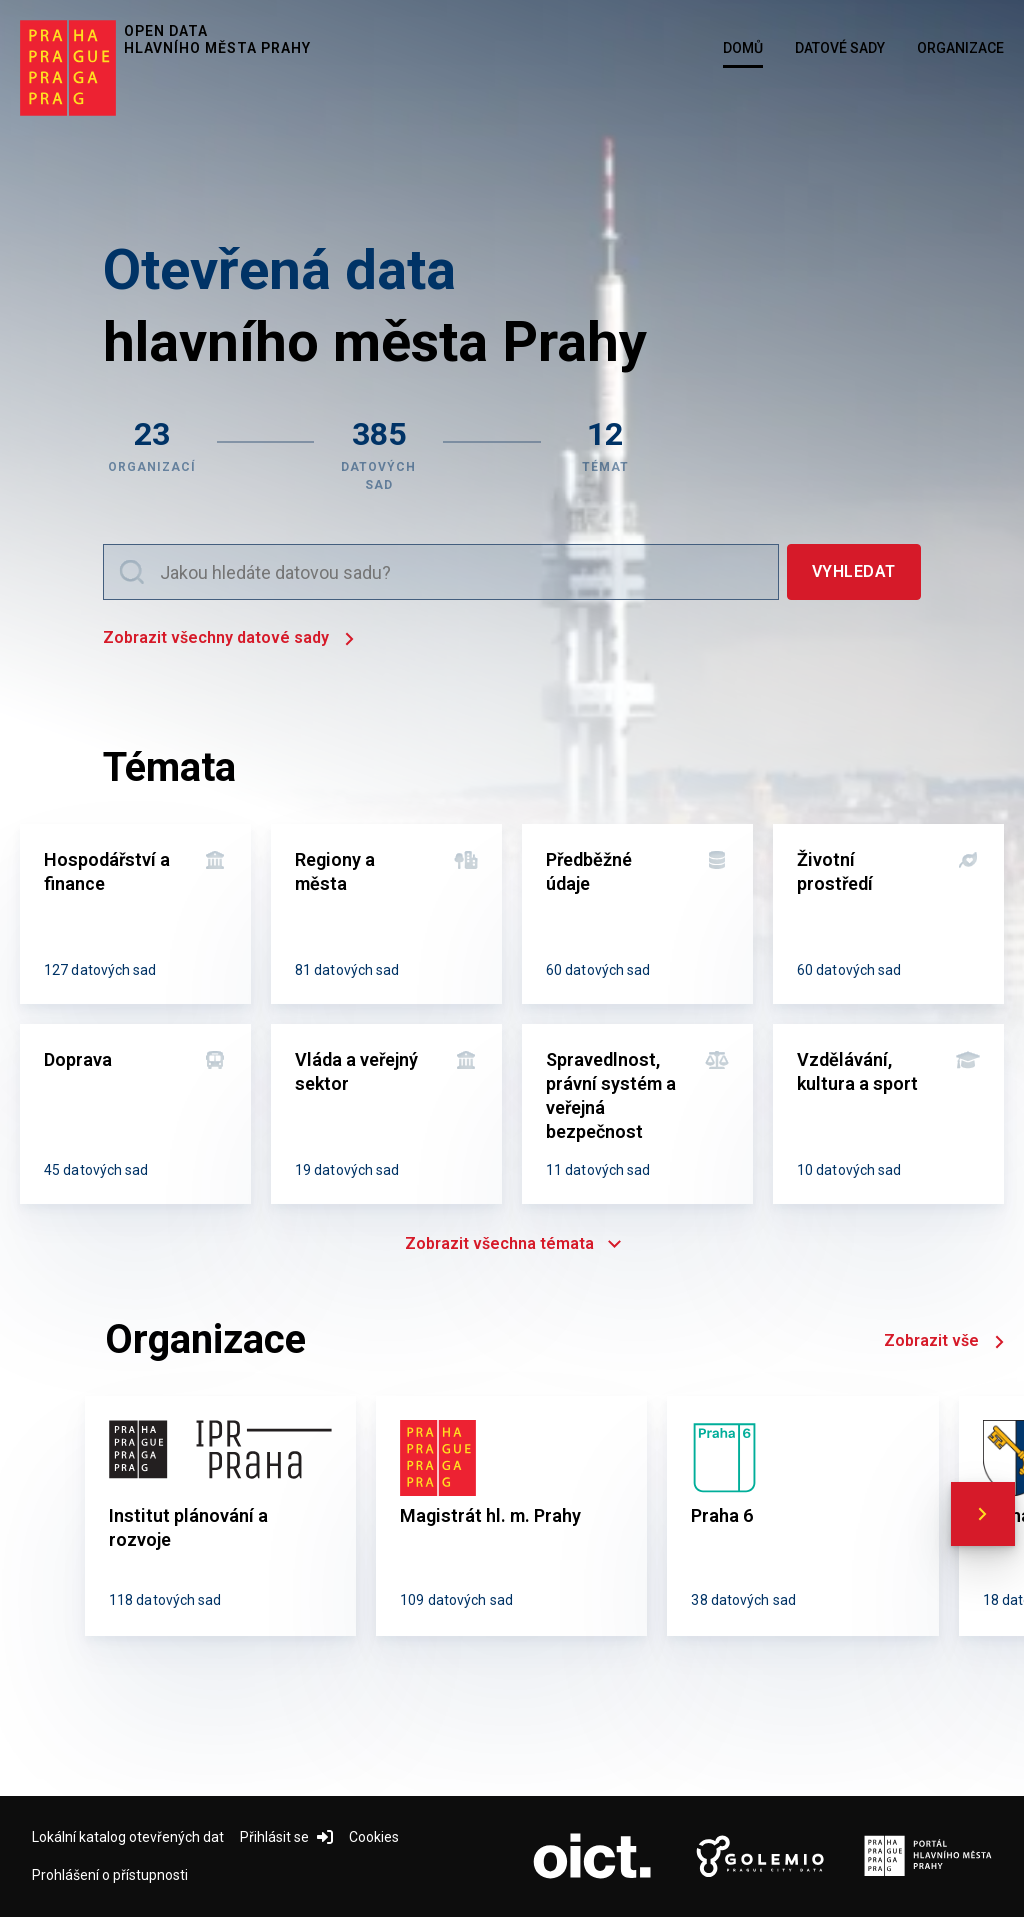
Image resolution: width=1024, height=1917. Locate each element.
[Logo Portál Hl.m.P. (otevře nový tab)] (928, 1857)
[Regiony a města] (386, 914)
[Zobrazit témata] (605, 453)
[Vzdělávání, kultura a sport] (888, 1114)
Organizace (960, 48)
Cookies (374, 1837)
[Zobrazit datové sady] (378, 453)
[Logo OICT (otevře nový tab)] (592, 1857)
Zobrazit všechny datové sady (228, 639)
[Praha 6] (802, 1516)
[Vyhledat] (854, 572)
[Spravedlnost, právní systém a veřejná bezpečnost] (637, 1114)
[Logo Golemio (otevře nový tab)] (760, 1857)
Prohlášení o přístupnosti (110, 1875)
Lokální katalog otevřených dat (128, 1837)
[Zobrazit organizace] (151, 453)
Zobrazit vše (944, 1342)
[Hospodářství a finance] (135, 914)
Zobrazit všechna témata (512, 1244)
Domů (743, 48)
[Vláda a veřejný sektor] (386, 1114)
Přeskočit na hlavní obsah (0, 1)
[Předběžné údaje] (637, 914)
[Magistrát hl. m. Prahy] (511, 1516)
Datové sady (840, 48)
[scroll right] (983, 1514)
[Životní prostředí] (888, 914)
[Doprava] (135, 1114)
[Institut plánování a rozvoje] (220, 1516)
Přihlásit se (286, 1837)
